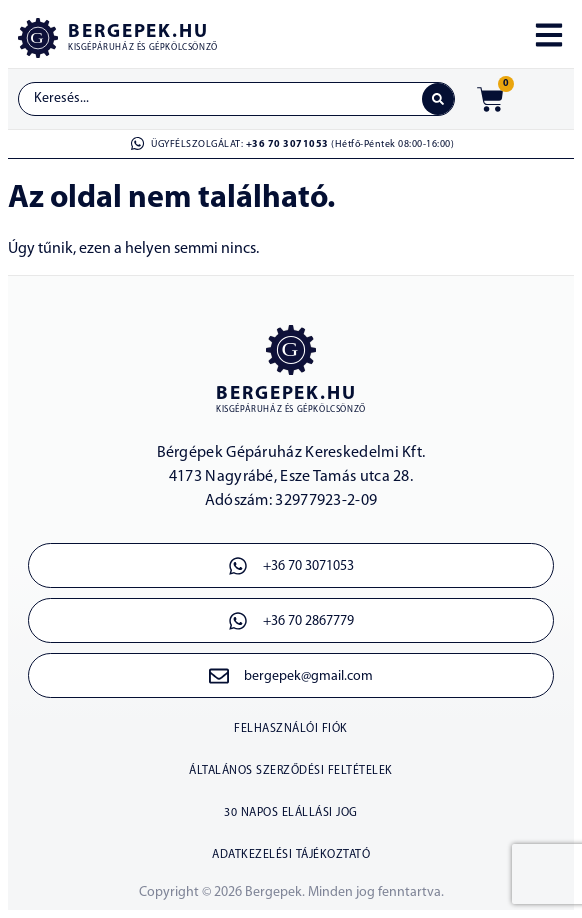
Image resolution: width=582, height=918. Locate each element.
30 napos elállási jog (291, 813)
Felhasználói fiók (291, 729)
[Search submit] (438, 99)
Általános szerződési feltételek (291, 771)
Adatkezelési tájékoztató (291, 855)
